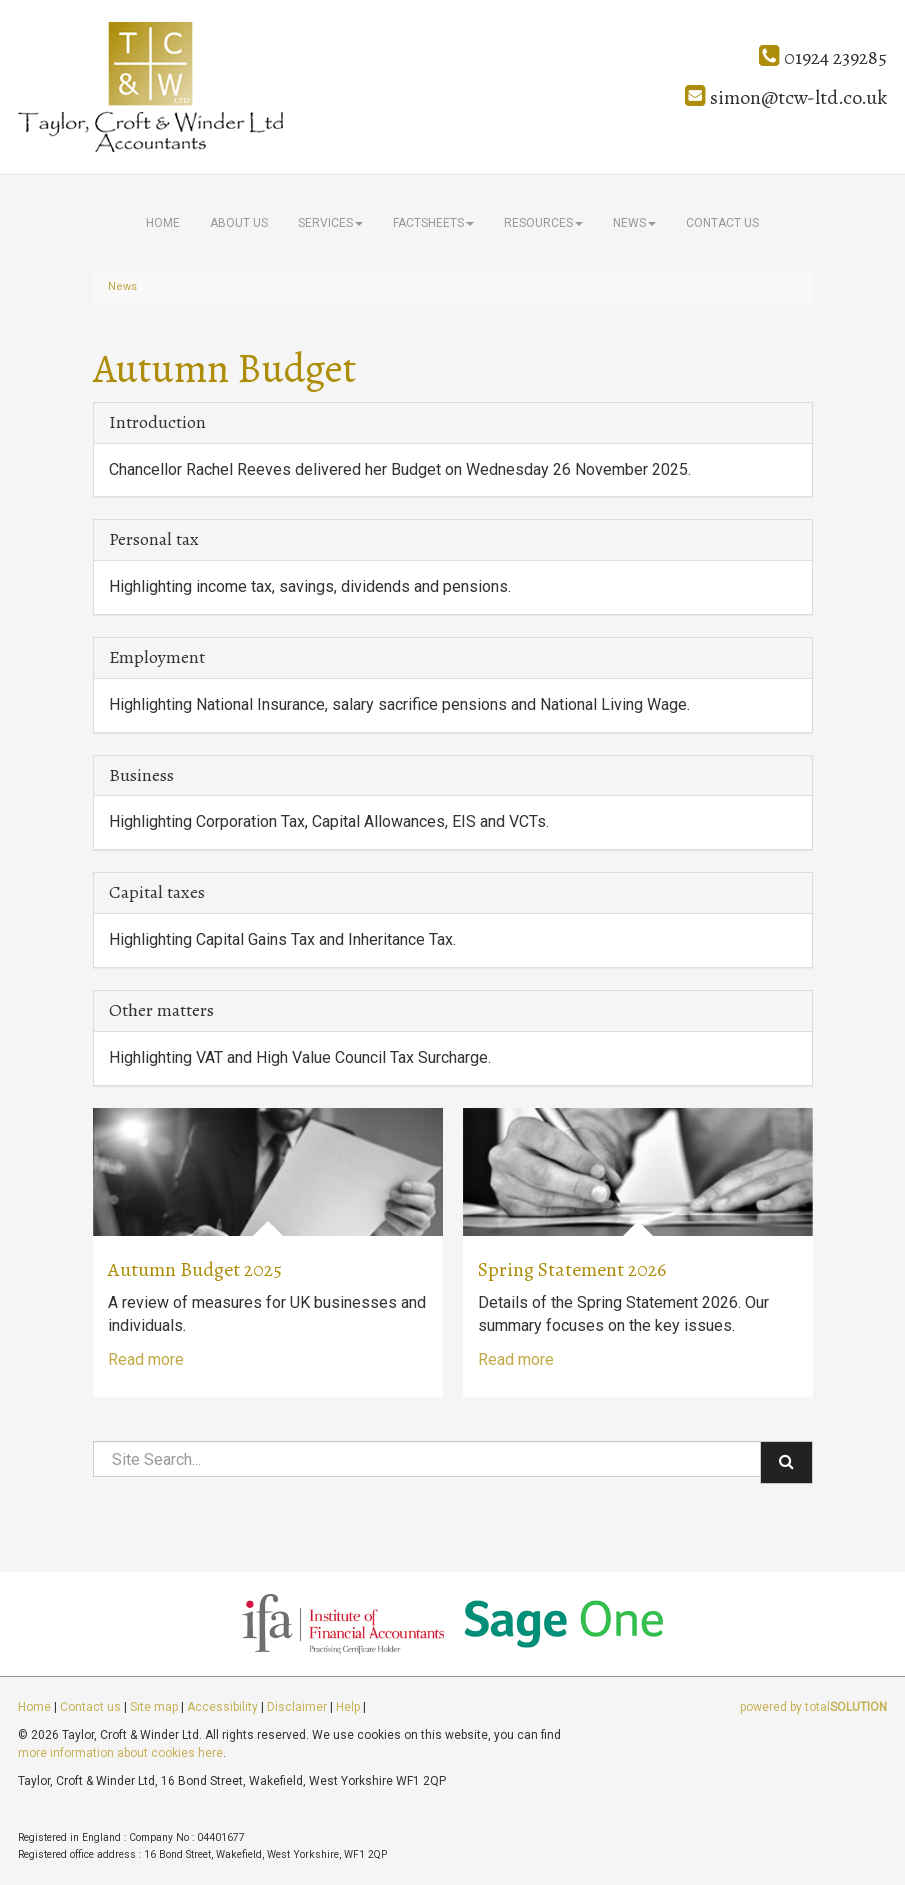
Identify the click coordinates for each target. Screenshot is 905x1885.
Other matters (161, 1010)
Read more (146, 1359)
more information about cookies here (120, 1753)
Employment (157, 657)
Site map (154, 1707)
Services (330, 223)
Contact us (722, 223)
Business (141, 775)
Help (348, 1707)
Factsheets (433, 223)
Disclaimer (297, 1707)
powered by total (813, 1707)
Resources (543, 223)
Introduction (157, 422)
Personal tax (154, 539)
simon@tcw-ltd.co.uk (786, 97)
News (634, 223)
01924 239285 (823, 57)
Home (163, 223)
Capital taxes (157, 892)
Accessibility (222, 1707)
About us (239, 223)
